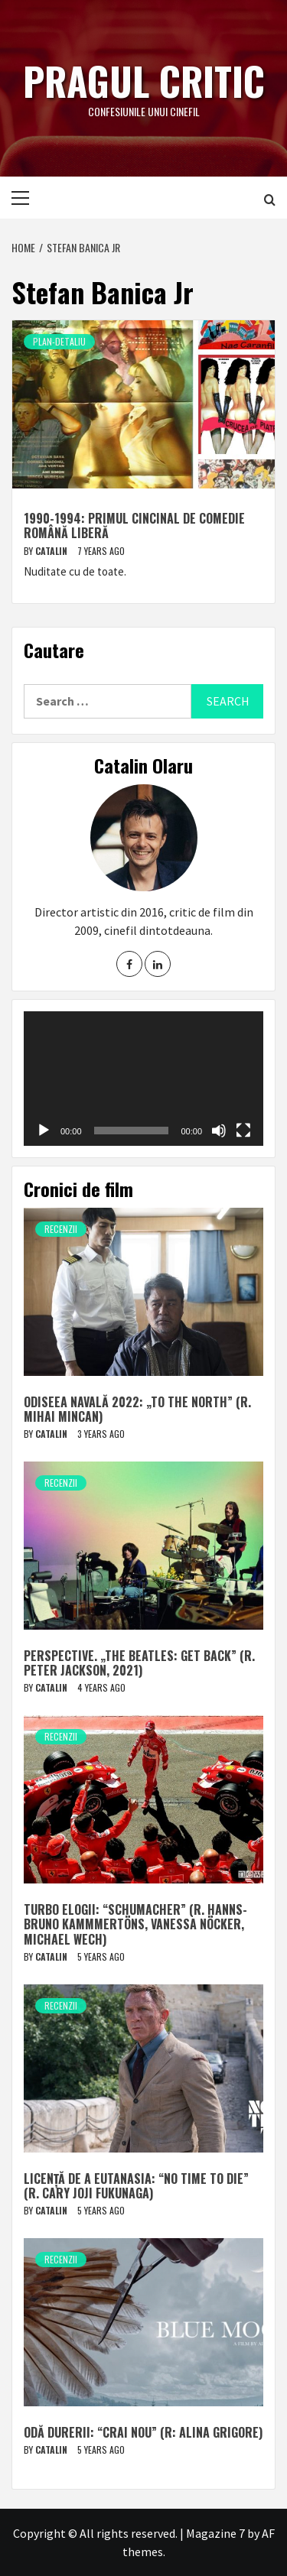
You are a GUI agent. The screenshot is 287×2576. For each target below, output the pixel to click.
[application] (143, 1078)
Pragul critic (144, 80)
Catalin (52, 550)
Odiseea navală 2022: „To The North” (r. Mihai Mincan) (137, 1409)
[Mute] (219, 1130)
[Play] (43, 1130)
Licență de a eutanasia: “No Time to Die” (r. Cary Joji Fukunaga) (136, 2185)
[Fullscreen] (243, 1130)
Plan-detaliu (59, 341)
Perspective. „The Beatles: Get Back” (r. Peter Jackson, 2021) (139, 1662)
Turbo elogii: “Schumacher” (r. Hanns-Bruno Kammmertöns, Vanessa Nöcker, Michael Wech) (135, 1924)
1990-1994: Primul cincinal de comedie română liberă (134, 525)
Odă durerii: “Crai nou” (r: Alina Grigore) (143, 2432)
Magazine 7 (215, 2533)
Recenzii (60, 1228)
